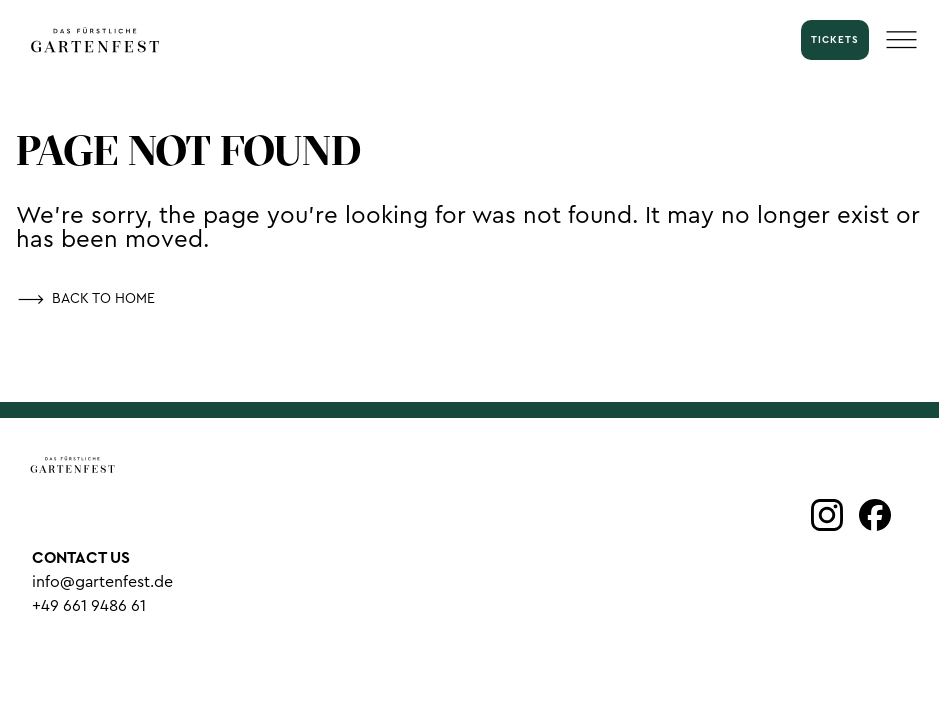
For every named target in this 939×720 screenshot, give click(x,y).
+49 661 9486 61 (89, 606)
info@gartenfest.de (102, 582)
